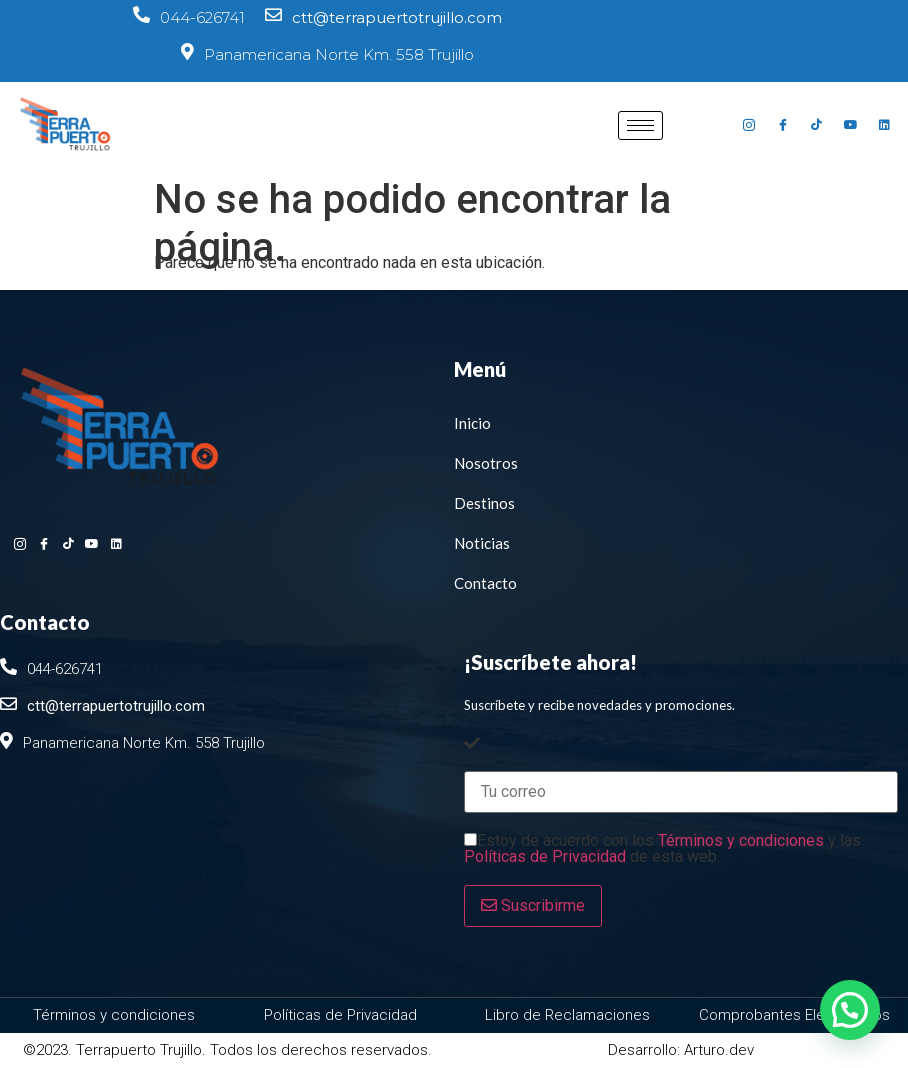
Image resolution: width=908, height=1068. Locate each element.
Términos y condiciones (741, 840)
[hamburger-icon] (640, 125)
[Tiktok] (817, 125)
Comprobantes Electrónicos (794, 1015)
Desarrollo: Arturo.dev (681, 1050)
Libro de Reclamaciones (567, 1015)
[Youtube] (851, 125)
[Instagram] (749, 125)
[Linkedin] (885, 125)
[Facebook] (783, 125)
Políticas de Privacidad (545, 856)
